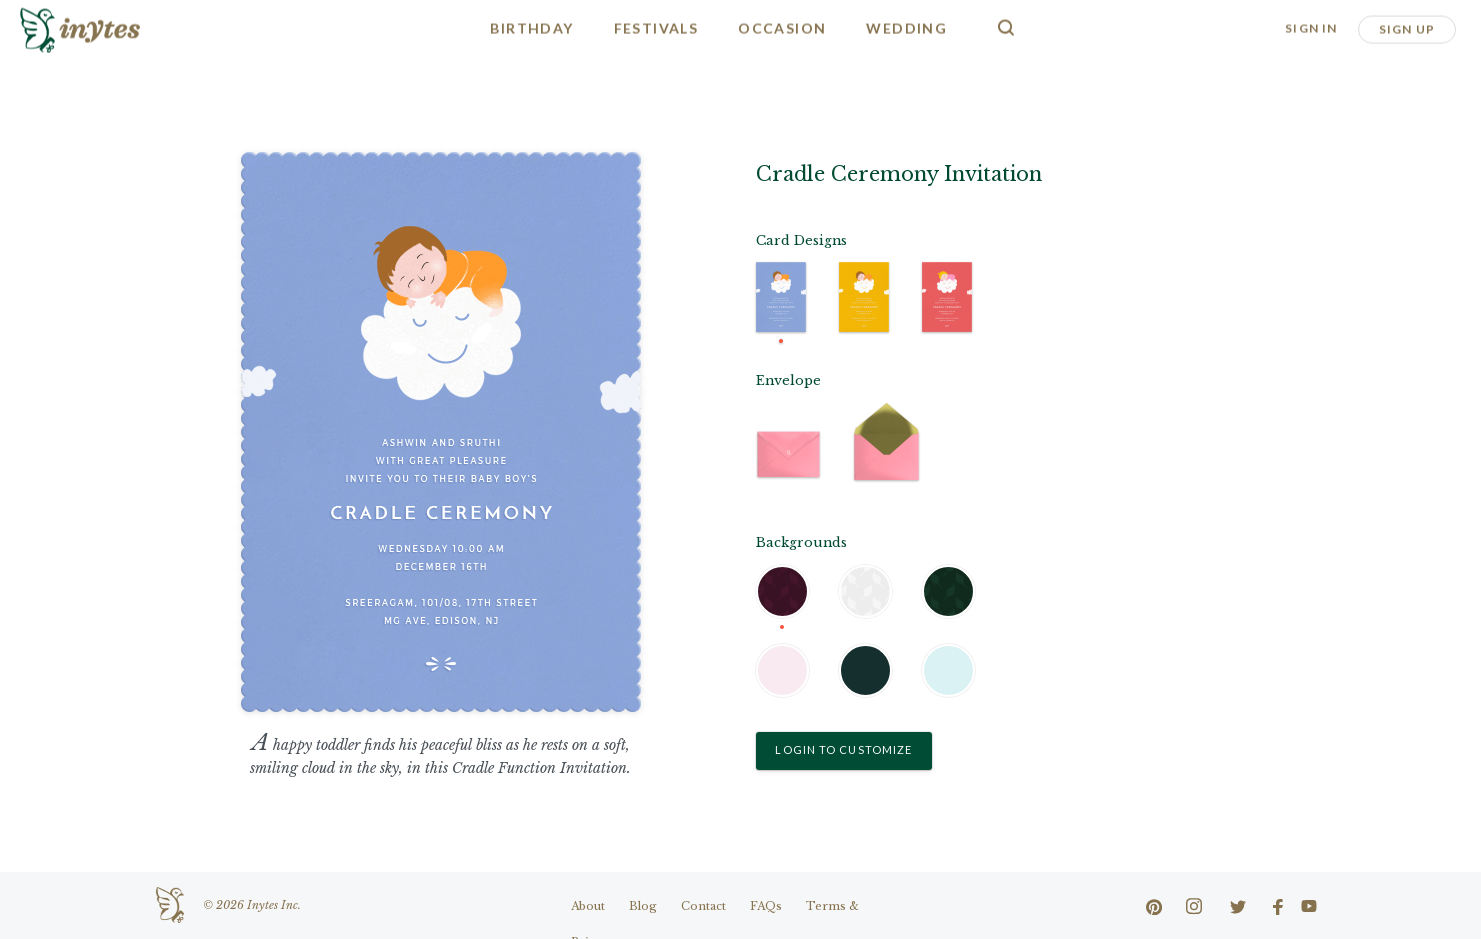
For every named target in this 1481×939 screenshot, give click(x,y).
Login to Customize (843, 749)
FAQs (766, 906)
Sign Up (1407, 27)
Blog (643, 906)
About (588, 906)
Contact (703, 906)
